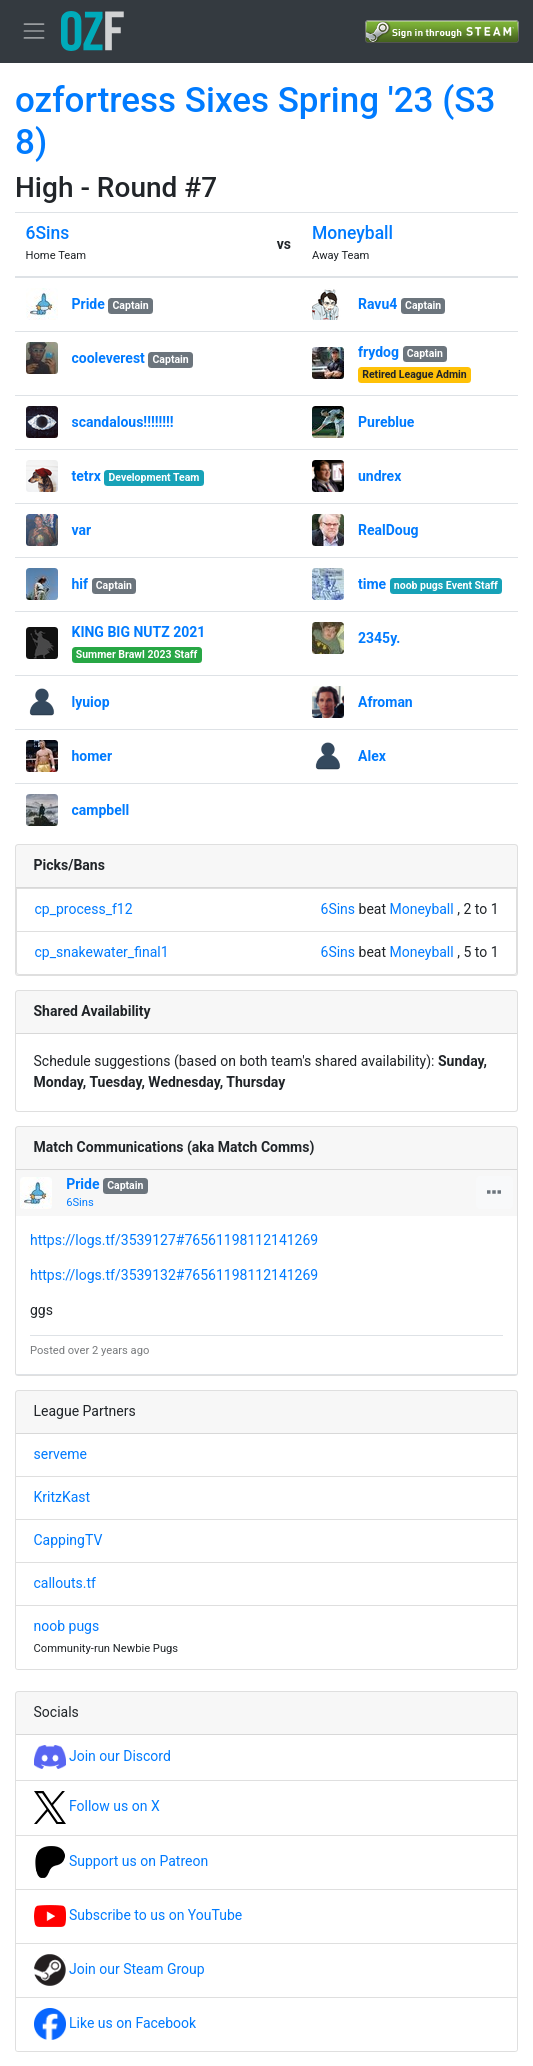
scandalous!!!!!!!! (123, 422)
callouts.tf (65, 1583)
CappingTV (68, 1540)
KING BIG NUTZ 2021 (139, 632)
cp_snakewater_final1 (102, 952)
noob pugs (67, 1626)
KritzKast (62, 1497)
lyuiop (91, 702)
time (372, 584)
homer (92, 756)
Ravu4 (377, 304)
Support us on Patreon (121, 1861)
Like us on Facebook (115, 2023)
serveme (60, 1454)
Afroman (385, 702)
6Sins (48, 233)
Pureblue (386, 422)
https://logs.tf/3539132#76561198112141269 (174, 1275)
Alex (372, 756)
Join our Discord (102, 1756)
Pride (88, 304)
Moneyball (352, 233)
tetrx (86, 476)
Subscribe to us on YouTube (138, 1915)
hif (80, 584)
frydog (378, 352)
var (82, 530)
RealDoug (388, 530)
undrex (379, 476)
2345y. (379, 638)
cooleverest (108, 358)
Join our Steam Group (119, 1969)
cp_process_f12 (84, 909)
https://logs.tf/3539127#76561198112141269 (174, 1240)
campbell (101, 810)
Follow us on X (97, 1806)
